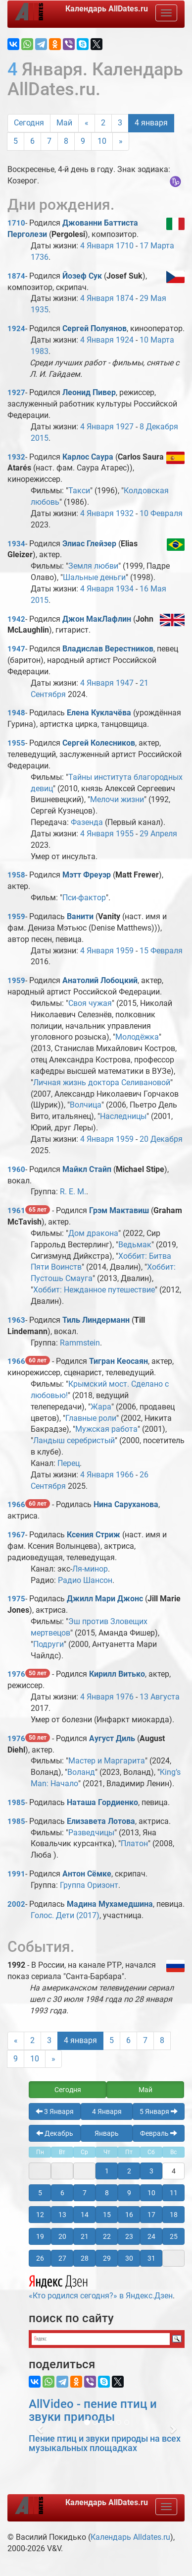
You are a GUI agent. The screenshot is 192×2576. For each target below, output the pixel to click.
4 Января (97, 245)
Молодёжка (137, 1037)
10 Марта (157, 340)
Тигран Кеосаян (118, 1361)
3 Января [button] (55, 2111)
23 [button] (129, 2236)
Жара (101, 1406)
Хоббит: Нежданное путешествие (94, 1289)
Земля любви (93, 566)
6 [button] (62, 2193)
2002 (16, 1904)
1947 (16, 648)
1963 (16, 1320)
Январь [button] (107, 2133)
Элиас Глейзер (89, 543)
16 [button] (129, 2215)
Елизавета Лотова (101, 1821)
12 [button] (40, 2215)
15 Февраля (161, 950)
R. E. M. (73, 1191)
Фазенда (87, 822)
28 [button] (85, 2258)
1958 (16, 875)
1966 (16, 1361)
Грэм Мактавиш (119, 1210)
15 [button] (107, 2215)
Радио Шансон (85, 1580)
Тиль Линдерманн (96, 1320)
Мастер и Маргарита (106, 1760)
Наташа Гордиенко (102, 1802)
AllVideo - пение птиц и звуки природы (93, 2410)
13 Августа (160, 1696)
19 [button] (40, 2236)
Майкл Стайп (86, 1169)
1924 (16, 328)
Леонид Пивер (89, 392)
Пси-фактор (84, 897)
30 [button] (129, 2258)
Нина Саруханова (126, 1504)
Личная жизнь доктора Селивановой (101, 1082)
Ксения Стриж (93, 1534)
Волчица (85, 1105)
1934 (16, 543)
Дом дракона (93, 1233)
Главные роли (90, 1418)
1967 (16, 1534)
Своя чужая (90, 1003)
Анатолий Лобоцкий (100, 980)
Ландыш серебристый (74, 1440)
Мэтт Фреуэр (86, 874)
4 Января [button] (107, 2111)
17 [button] (151, 2215)
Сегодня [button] (67, 2090)
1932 (16, 457)
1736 (39, 257)
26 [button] (40, 2258)
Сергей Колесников (98, 743)
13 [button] (62, 2215)
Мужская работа (106, 1429)
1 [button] (107, 2171)
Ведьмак (134, 1244)
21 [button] (85, 2236)
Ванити (80, 916)
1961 (16, 1210)
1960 (16, 1169)
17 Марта (157, 245)
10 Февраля (161, 513)
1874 (16, 276)
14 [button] (85, 2215)
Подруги (48, 1644)
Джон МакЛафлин (96, 619)
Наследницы (123, 1116)
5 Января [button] (159, 2111)
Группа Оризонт (89, 1885)
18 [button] (174, 2215)
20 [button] (62, 2236)
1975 (16, 1598)
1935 (39, 309)
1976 (16, 1674)
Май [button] (145, 2090)
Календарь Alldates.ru (130, 2537)
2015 (39, 438)
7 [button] (85, 2193)
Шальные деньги (94, 577)
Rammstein (80, 1342)
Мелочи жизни (117, 799)
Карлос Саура (87, 457)
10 (101, 141)
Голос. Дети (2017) (65, 1915)
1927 (16, 392)
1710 (16, 223)
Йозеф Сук (82, 276)
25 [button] (174, 2236)
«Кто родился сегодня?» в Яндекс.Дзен (101, 2286)
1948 (16, 712)
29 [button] (107, 2258)
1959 (16, 916)
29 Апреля (158, 833)
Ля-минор (90, 1569)
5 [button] (40, 2193)
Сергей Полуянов (94, 328)
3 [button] (151, 2171)
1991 (16, 1874)
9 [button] (129, 2193)
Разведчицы (91, 1832)
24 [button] (151, 2236)
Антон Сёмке (86, 1873)
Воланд (81, 1772)
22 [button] (107, 2236)
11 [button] (174, 2193)
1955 (16, 743)
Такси (79, 490)
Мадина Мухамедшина (110, 1904)
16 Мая (153, 588)
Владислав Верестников (107, 648)
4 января (151, 122)
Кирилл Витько (117, 1674)
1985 (16, 1802)
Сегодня (29, 122)
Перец (68, 1463)
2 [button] (129, 2171)
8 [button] (107, 2193)
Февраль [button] (158, 2133)
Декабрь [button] (54, 2133)
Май (64, 122)
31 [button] (151, 2258)
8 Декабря (159, 426)
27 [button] (62, 2258)
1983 (39, 351)
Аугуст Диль (112, 1738)
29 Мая (153, 298)
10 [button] (151, 2193)
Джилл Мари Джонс (105, 1598)
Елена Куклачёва (99, 712)
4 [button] (174, 2171)
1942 (16, 619)
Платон (134, 1843)
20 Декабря (161, 1139)
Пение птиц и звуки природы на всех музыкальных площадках (105, 2443)
